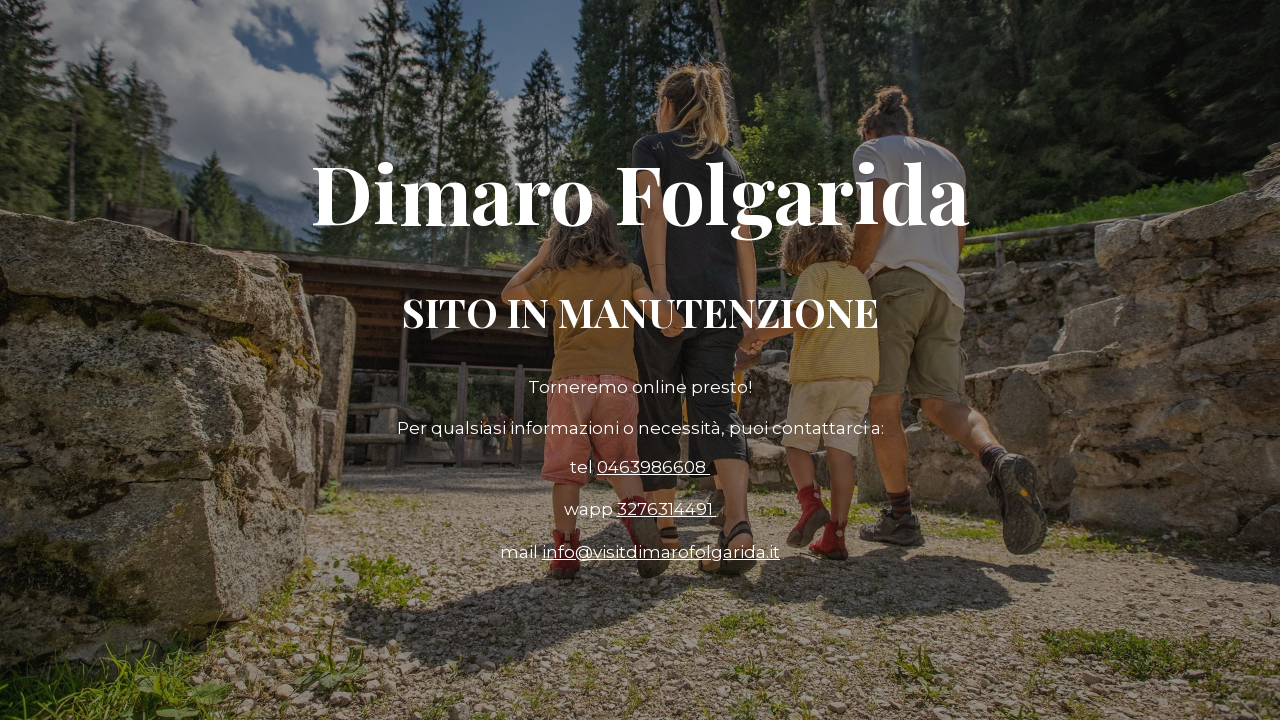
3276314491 (667, 509)
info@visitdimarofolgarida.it (661, 552)
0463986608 (653, 467)
